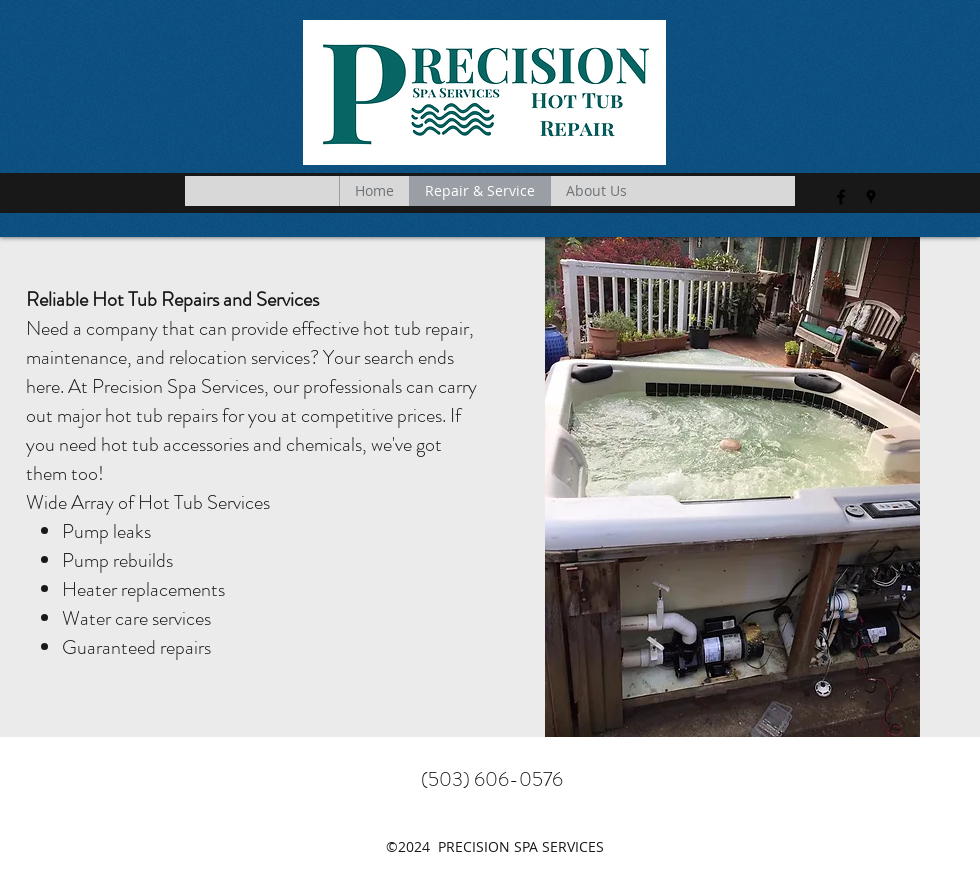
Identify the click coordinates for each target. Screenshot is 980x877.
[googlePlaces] (871, 197)
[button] (948, 197)
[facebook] (841, 197)
